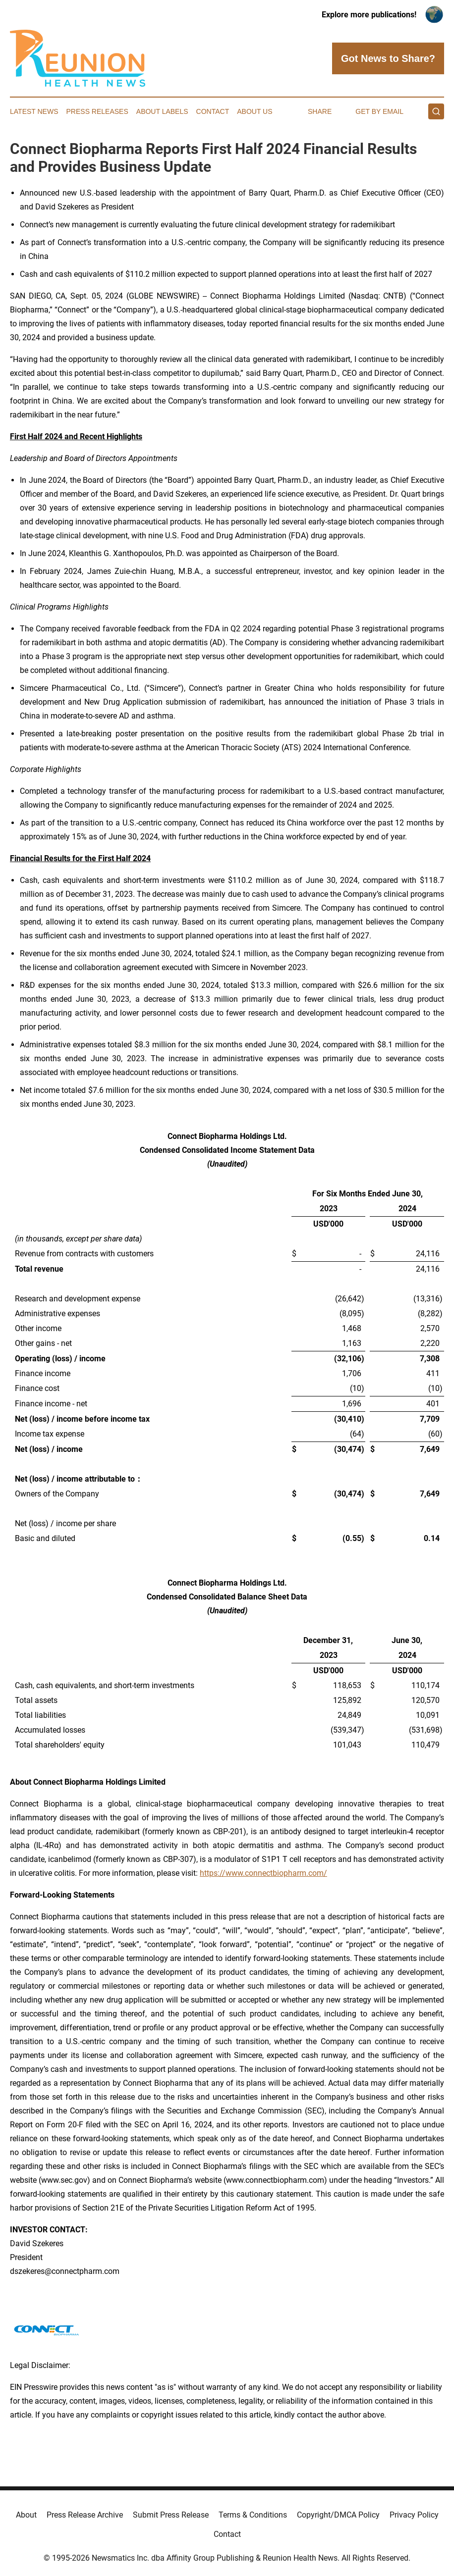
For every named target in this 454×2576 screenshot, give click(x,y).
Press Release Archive (85, 2515)
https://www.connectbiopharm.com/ (263, 1873)
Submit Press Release (171, 2515)
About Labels (162, 111)
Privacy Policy (414, 2515)
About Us (254, 111)
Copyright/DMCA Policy (338, 2515)
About (26, 2515)
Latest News (34, 111)
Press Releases (97, 111)
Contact (212, 111)
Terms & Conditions (253, 2515)
